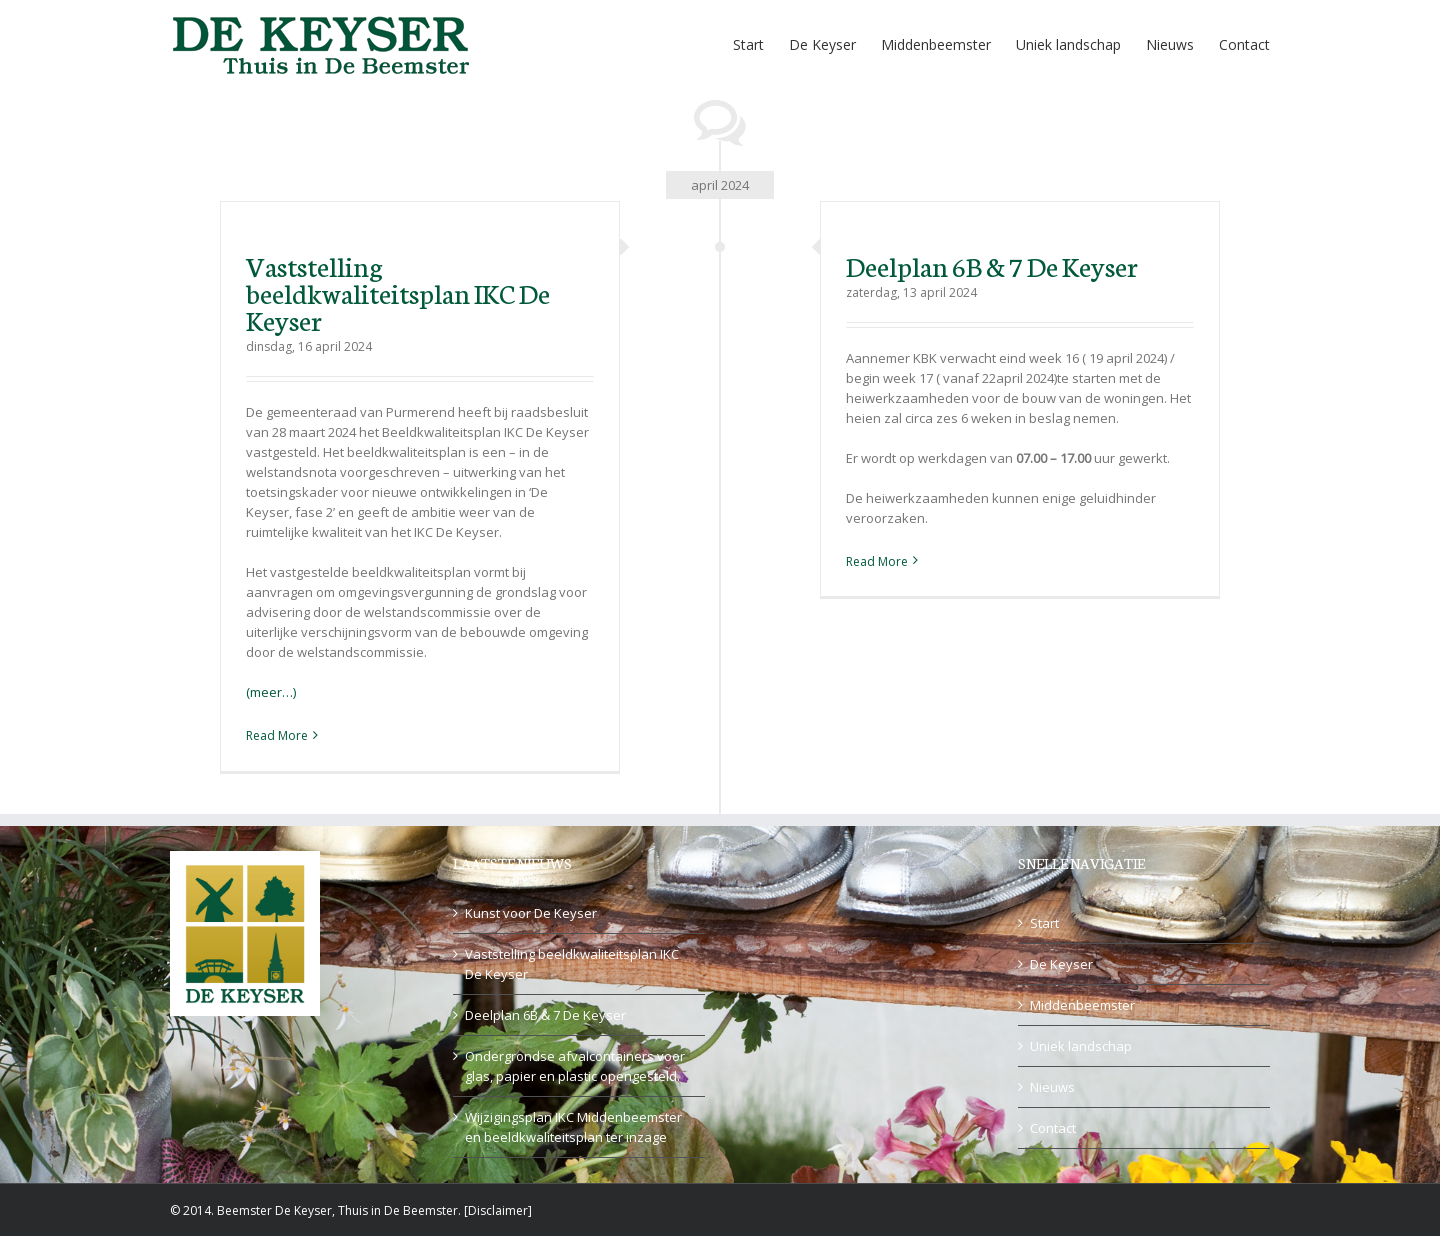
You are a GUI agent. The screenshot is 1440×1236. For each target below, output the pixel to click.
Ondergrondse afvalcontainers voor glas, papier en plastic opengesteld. (575, 1066)
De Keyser (1061, 964)
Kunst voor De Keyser (531, 913)
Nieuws (1052, 1087)
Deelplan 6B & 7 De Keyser (992, 265)
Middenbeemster (1082, 1005)
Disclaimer (498, 1210)
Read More (277, 735)
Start (1044, 923)
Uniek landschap (1081, 1046)
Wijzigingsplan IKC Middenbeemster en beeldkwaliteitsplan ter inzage (573, 1127)
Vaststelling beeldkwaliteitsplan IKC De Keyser (398, 292)
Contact (1053, 1128)
